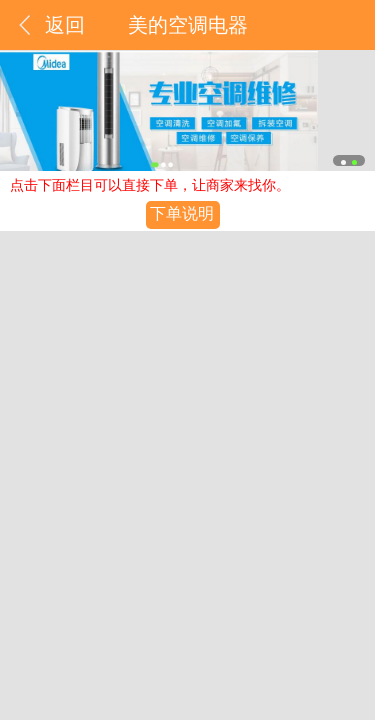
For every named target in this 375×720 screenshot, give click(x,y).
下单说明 (182, 213)
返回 (65, 25)
